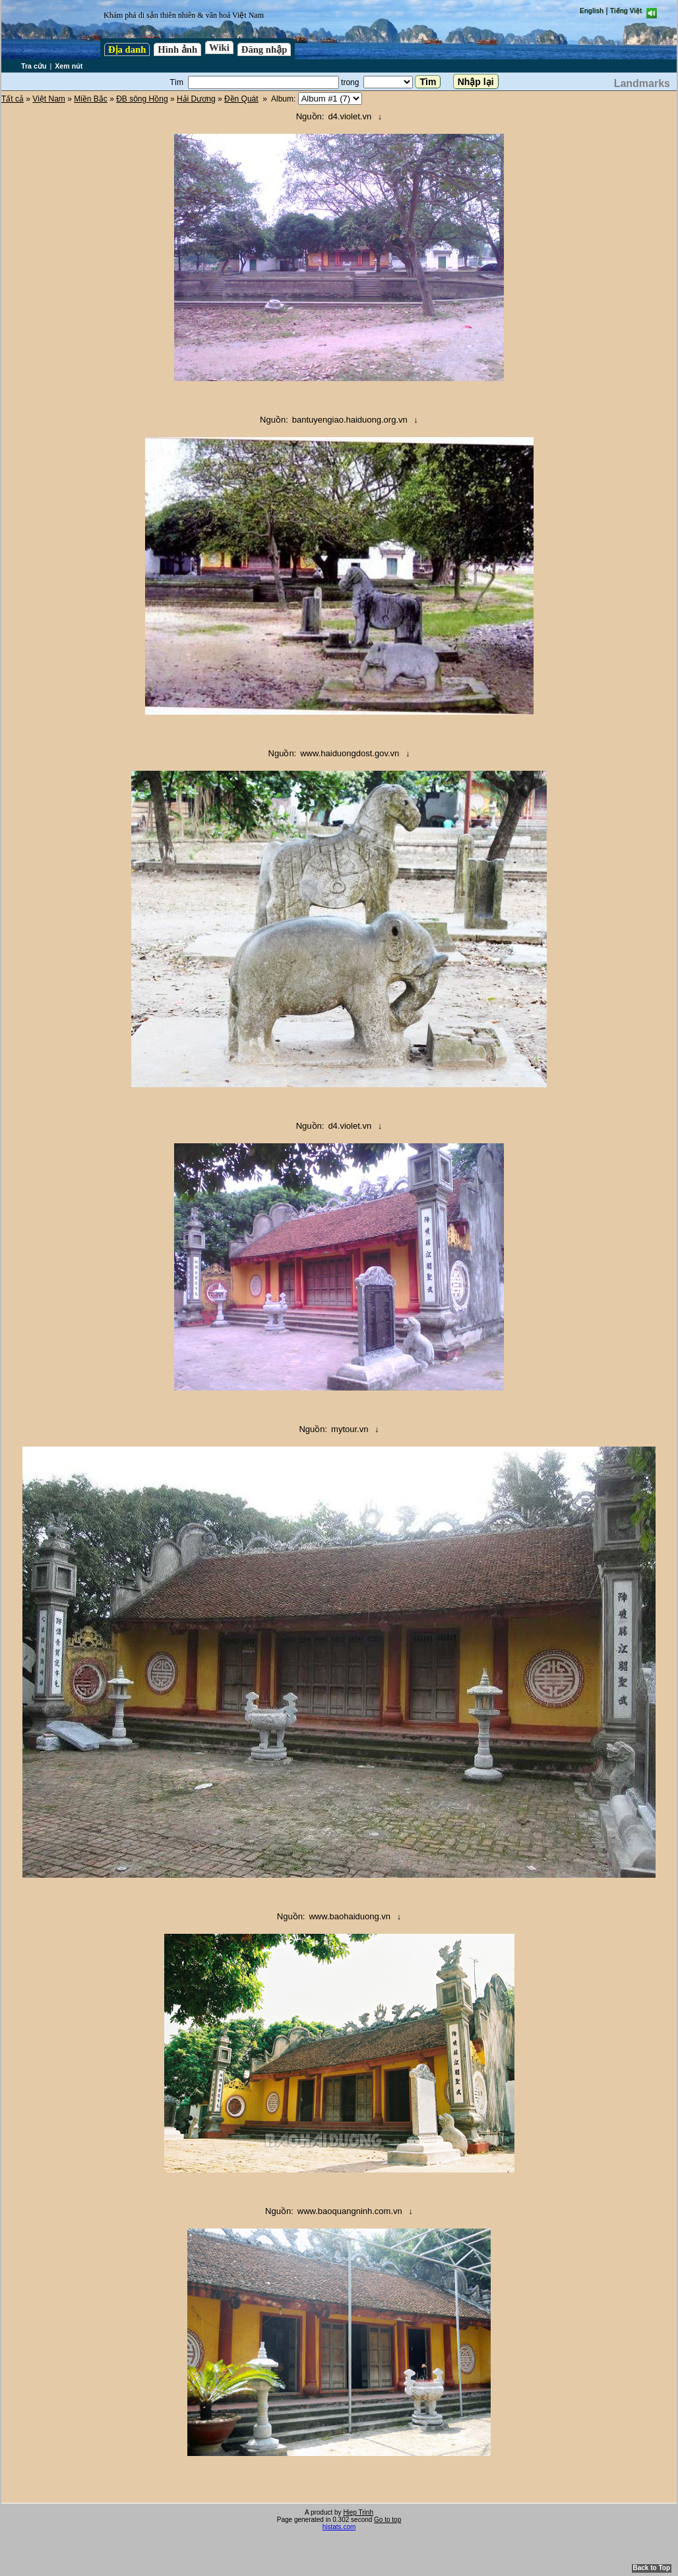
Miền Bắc (91, 99)
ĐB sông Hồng (142, 99)
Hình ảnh (177, 49)
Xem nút (68, 66)
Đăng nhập (264, 49)
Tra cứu (33, 66)
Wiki (219, 47)
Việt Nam (48, 99)
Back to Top (651, 2567)
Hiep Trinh (358, 2512)
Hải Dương (196, 99)
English (591, 11)
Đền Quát (241, 99)
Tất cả (12, 99)
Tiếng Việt (626, 11)
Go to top (387, 2519)
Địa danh (127, 49)
